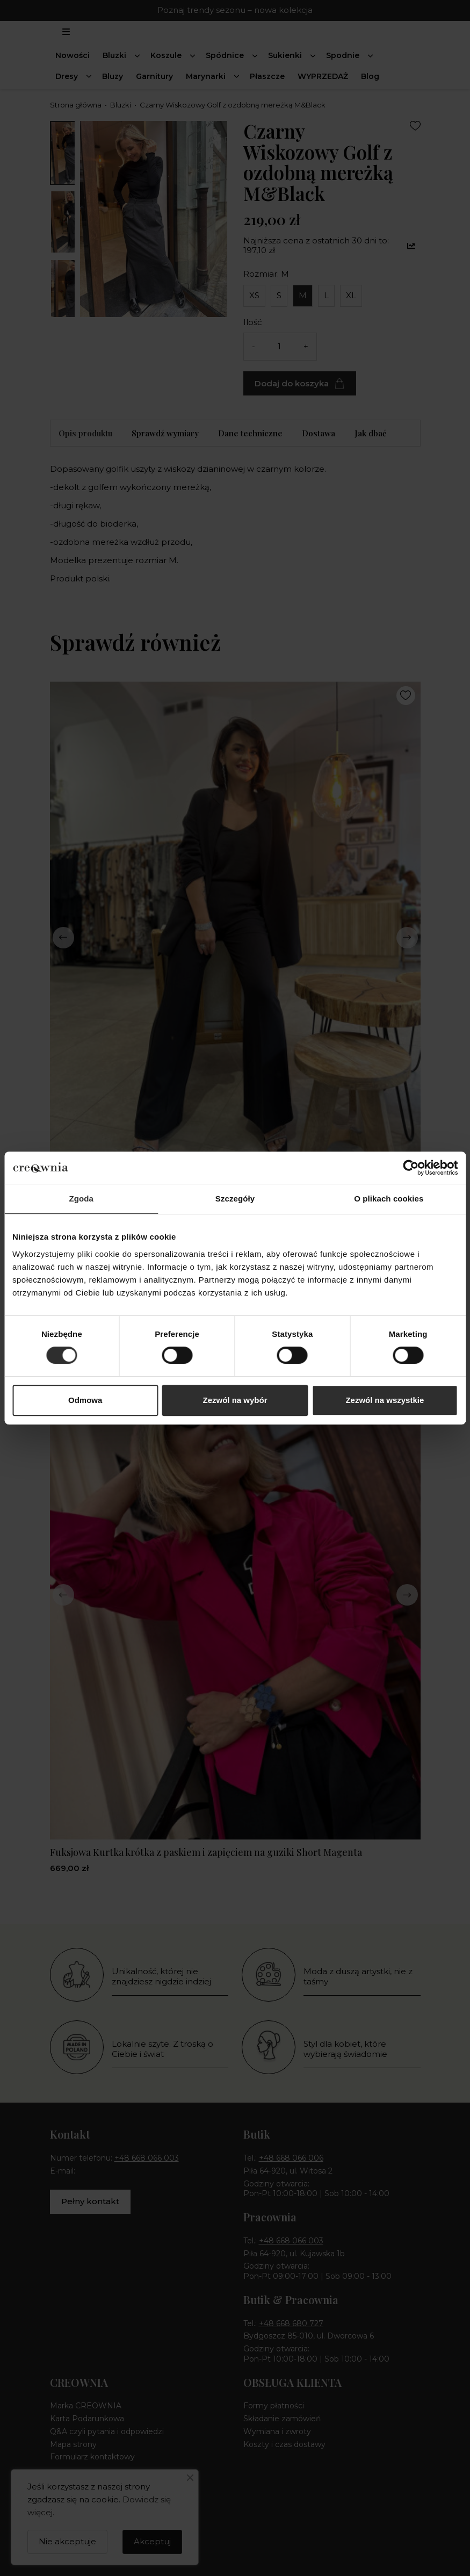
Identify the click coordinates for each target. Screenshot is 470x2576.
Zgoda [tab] (81, 1198)
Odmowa (85, 1400)
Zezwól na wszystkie (384, 1400)
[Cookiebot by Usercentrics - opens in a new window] (411, 1168)
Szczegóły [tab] (235, 1198)
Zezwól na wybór (235, 1400)
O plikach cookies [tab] (388, 1198)
